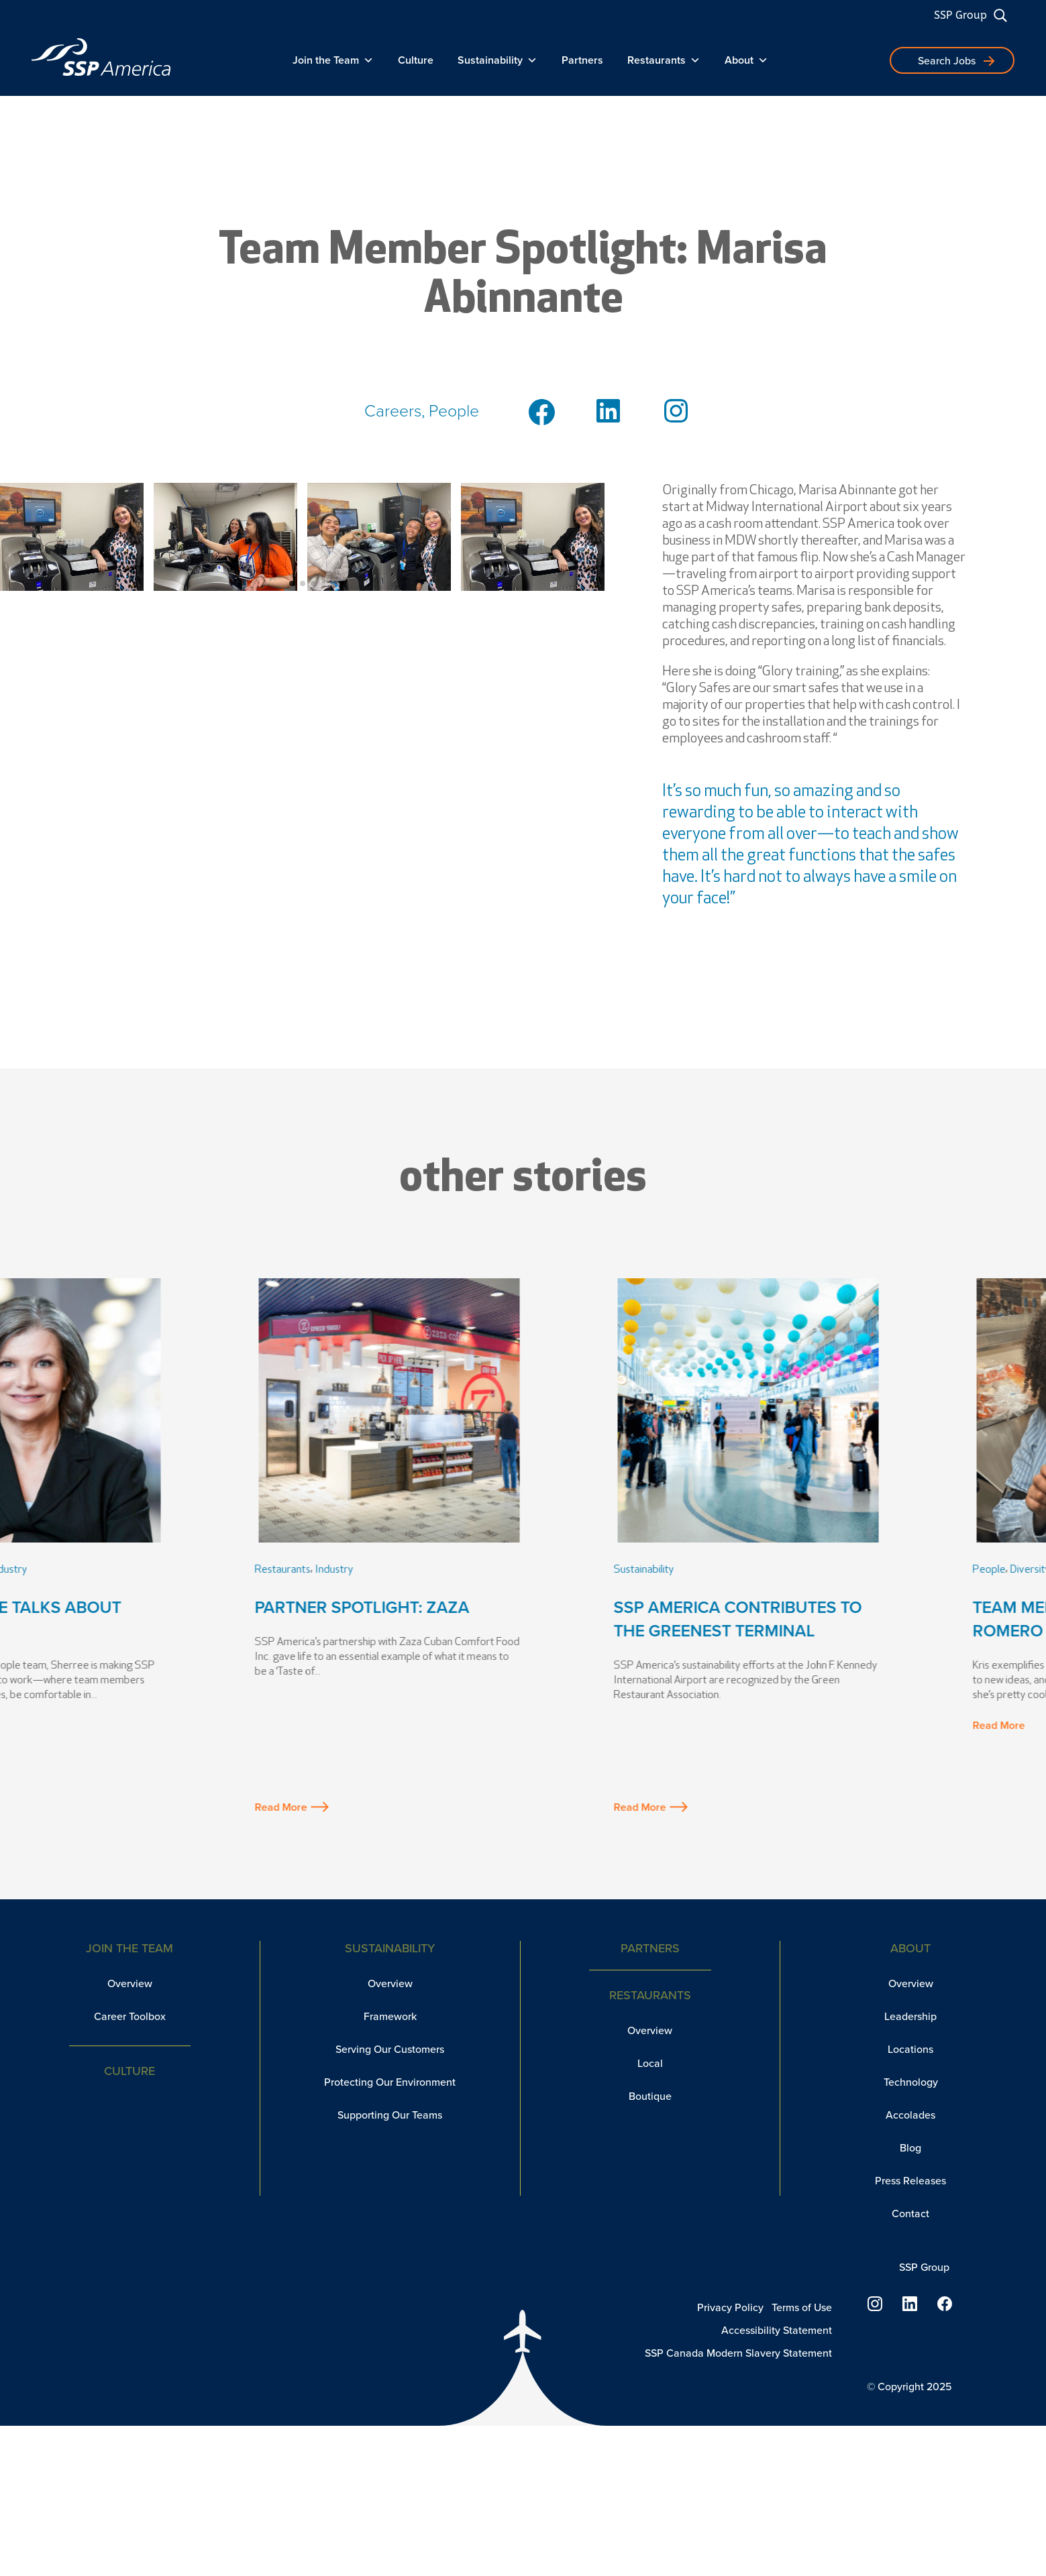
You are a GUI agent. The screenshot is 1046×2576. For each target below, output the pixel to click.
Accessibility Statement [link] (776, 2330)
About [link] (746, 60)
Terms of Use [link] (802, 2307)
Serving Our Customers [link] (389, 2049)
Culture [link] (415, 60)
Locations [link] (910, 2049)
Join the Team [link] (333, 60)
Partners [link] (582, 60)
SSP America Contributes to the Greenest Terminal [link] (873, 1618)
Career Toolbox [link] (130, 2016)
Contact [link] (910, 2213)
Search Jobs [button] (947, 60)
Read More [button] (68, 1807)
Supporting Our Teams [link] (389, 2115)
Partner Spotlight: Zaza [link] (497, 1607)
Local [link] (650, 2063)
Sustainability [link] (497, 60)
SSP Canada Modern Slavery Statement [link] (738, 2353)
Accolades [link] (910, 2115)
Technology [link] (911, 2082)
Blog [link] (910, 2147)
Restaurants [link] (663, 60)
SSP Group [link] (960, 15)
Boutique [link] (650, 2096)
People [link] (48, 1570)
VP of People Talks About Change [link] (144, 1618)
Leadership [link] (94, 1570)
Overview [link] (129, 1983)
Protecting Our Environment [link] (390, 2082)
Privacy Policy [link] (730, 2307)
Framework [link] (390, 2016)
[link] (101, 57)
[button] (292, 583)
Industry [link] (144, 1570)
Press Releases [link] (910, 2180)
